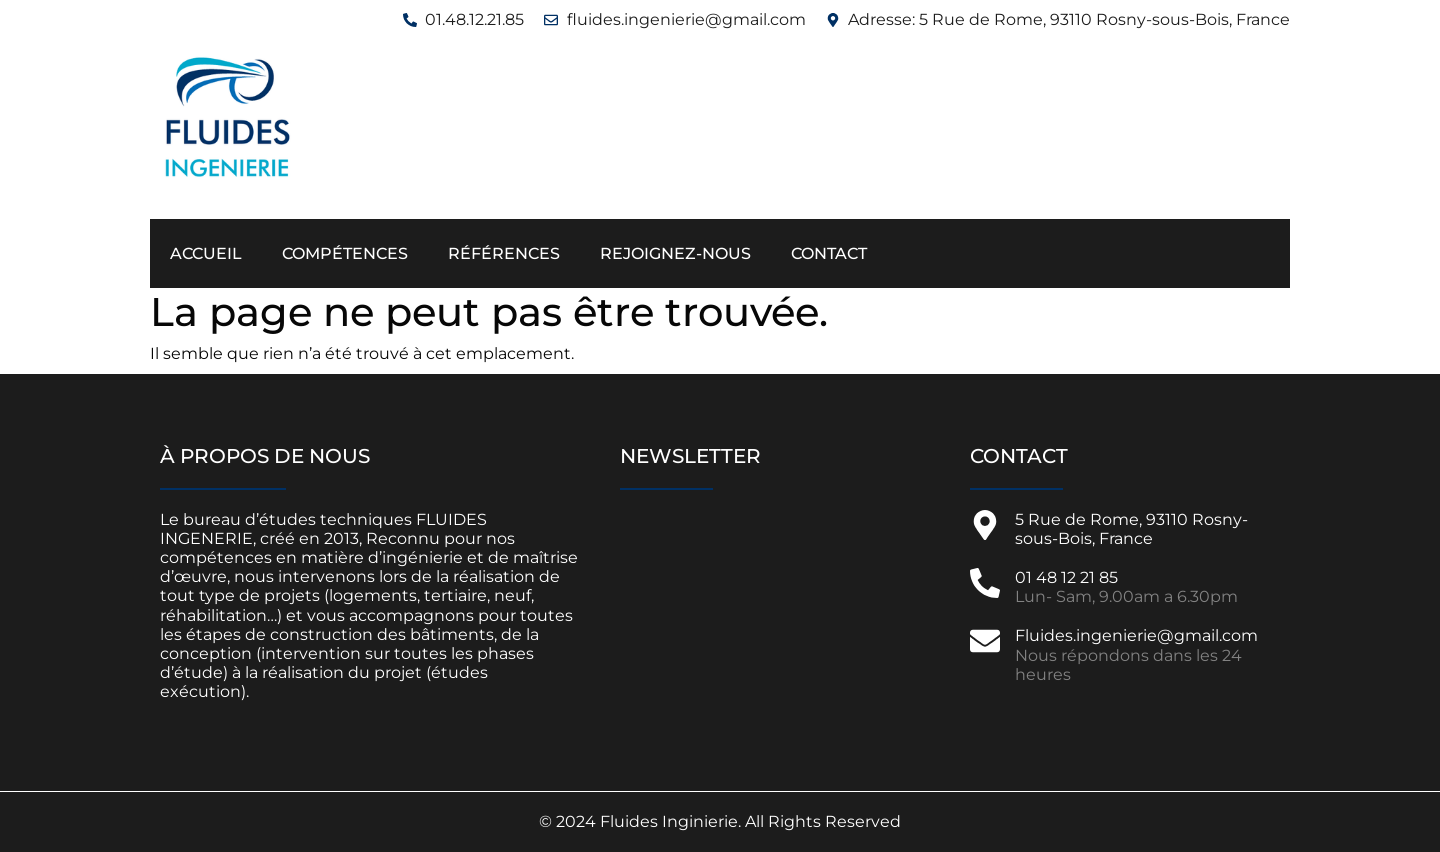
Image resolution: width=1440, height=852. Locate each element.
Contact (829, 253)
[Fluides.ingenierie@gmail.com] (985, 641)
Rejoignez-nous (675, 253)
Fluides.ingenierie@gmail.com (1136, 635)
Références (504, 253)
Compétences (345, 253)
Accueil (206, 253)
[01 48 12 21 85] (985, 583)
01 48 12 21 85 (1066, 577)
